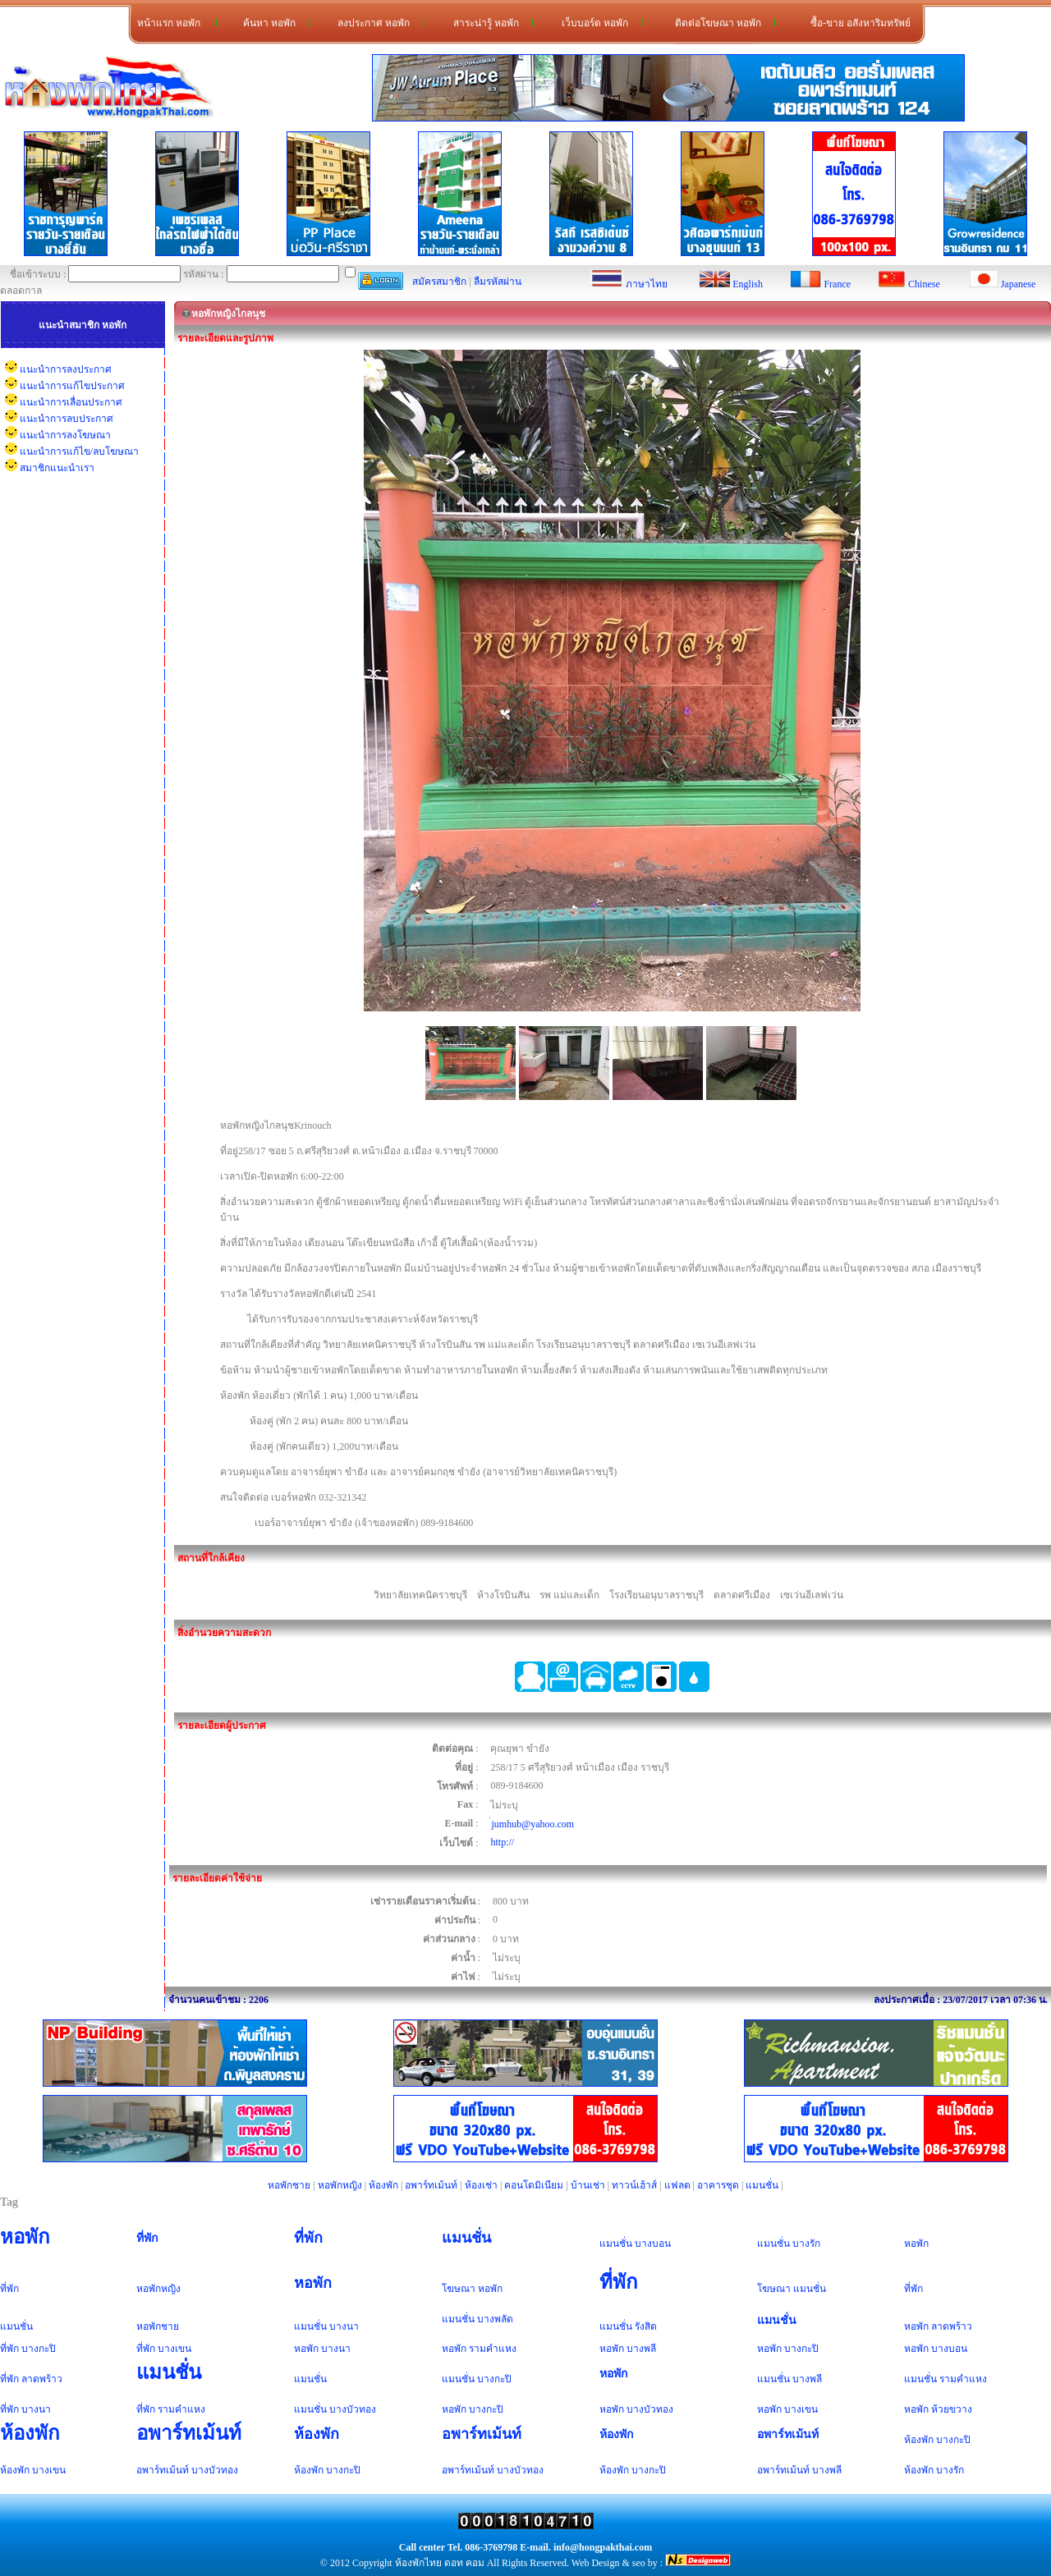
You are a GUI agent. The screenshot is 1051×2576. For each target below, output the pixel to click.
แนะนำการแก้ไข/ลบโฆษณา (79, 451)
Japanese (1018, 284)
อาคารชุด (718, 2185)
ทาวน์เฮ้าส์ (634, 2185)
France (837, 284)
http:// (502, 1842)
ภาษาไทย (647, 284)
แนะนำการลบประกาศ (66, 418)
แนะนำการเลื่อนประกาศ (71, 402)
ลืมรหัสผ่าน (497, 281)
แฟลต (677, 2185)
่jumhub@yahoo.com (532, 1824)
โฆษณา (458, 2288)
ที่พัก (147, 2237)
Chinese (924, 284)
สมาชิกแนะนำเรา (57, 468)
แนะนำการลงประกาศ (66, 369)
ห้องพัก (383, 2185)
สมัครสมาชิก (439, 281)
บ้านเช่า (588, 2185)
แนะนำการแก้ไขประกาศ (72, 386)
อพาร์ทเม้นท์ (431, 2185)
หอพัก (25, 2237)
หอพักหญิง (340, 2185)
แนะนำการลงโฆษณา (65, 435)
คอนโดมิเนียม (533, 2185)
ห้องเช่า (481, 2185)
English (747, 284)
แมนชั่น (762, 2185)
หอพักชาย (289, 2185)
